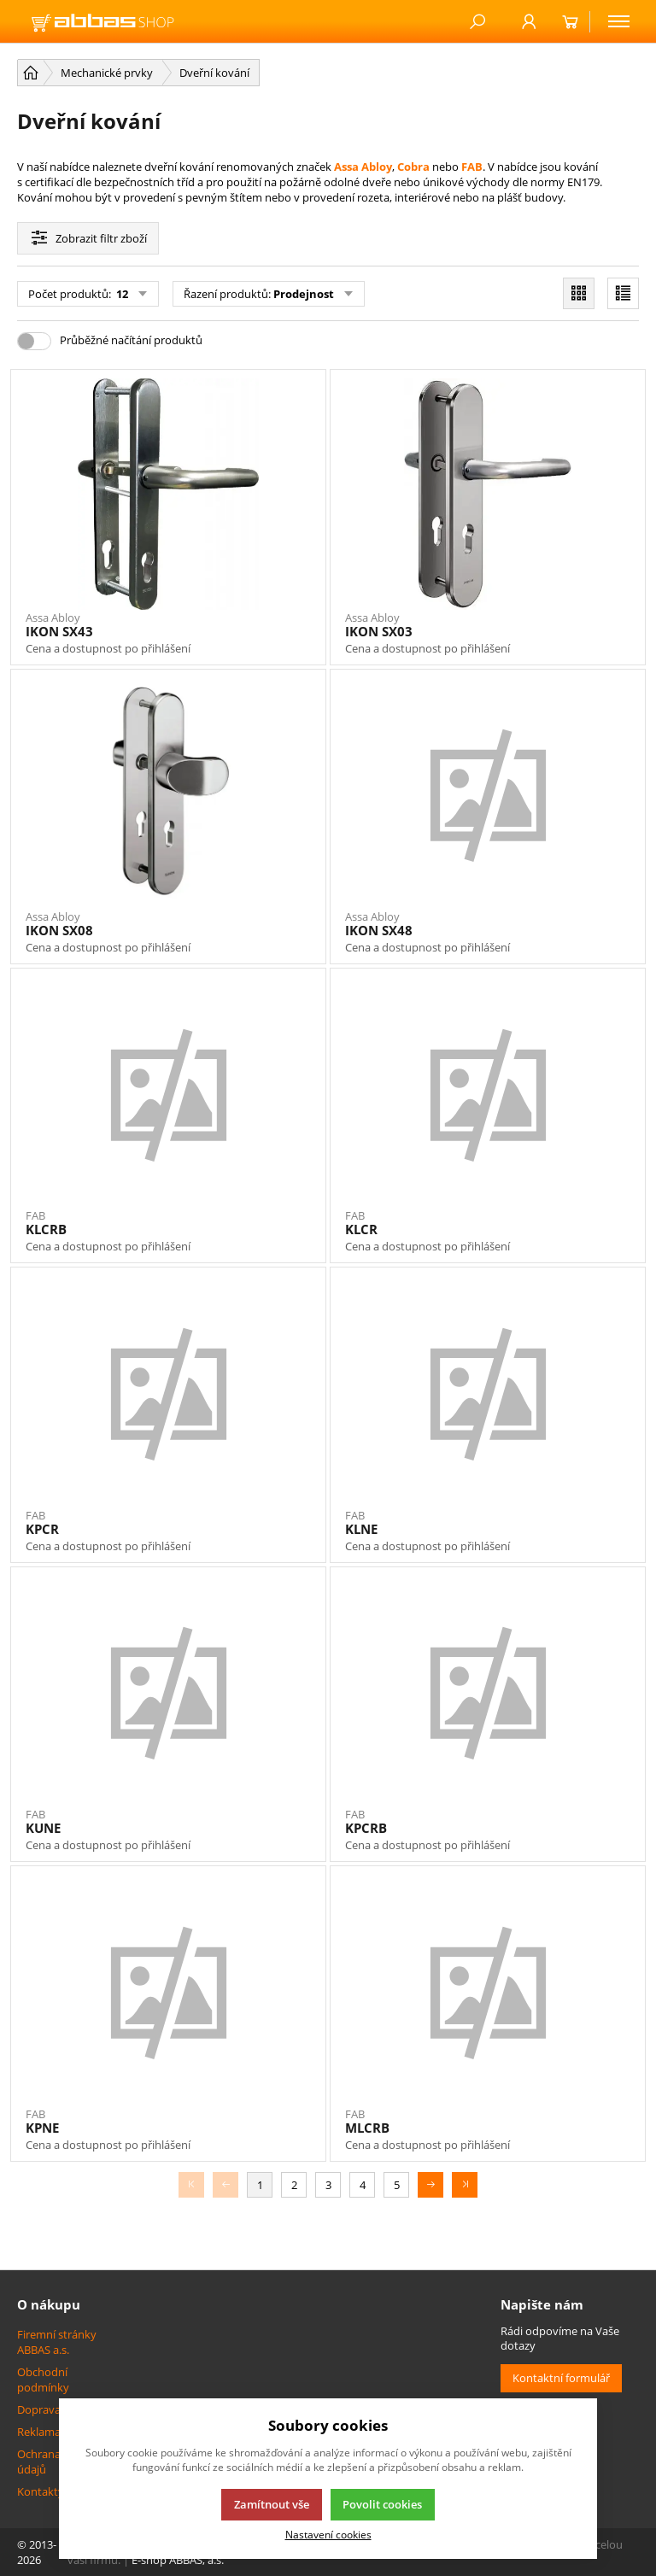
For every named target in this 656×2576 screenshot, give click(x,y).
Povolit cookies (382, 2504)
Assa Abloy (363, 166)
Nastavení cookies (328, 2534)
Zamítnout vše (271, 2504)
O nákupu (48, 2304)
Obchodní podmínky (43, 2379)
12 (121, 294)
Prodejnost (303, 294)
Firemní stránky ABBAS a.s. (57, 2342)
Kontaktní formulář (561, 2378)
